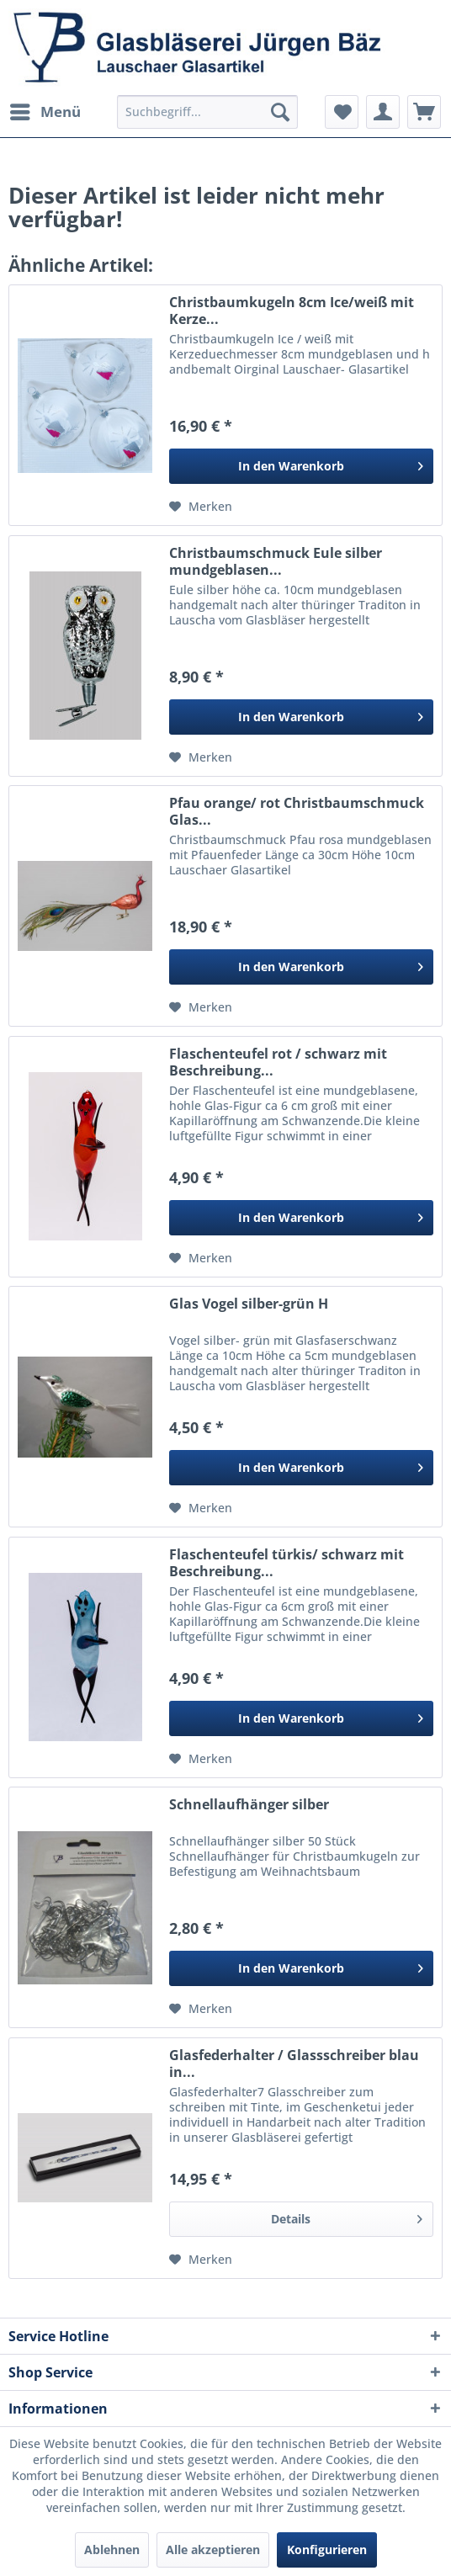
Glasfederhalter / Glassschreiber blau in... (294, 2063)
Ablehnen (112, 2549)
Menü (45, 109)
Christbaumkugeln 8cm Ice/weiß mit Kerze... (291, 310)
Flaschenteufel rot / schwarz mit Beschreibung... (278, 1062)
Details (346, 2216)
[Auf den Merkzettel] (200, 507)
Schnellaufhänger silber (249, 1805)
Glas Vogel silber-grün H (248, 1304)
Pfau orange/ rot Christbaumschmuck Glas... (296, 811)
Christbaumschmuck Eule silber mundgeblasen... (275, 561)
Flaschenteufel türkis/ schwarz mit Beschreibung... (286, 1563)
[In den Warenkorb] (301, 466)
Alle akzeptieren (213, 2549)
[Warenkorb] (424, 112)
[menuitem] (44, 112)
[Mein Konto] (383, 112)
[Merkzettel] (341, 112)
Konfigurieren (327, 2549)
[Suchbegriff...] (207, 112)
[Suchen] (280, 112)
